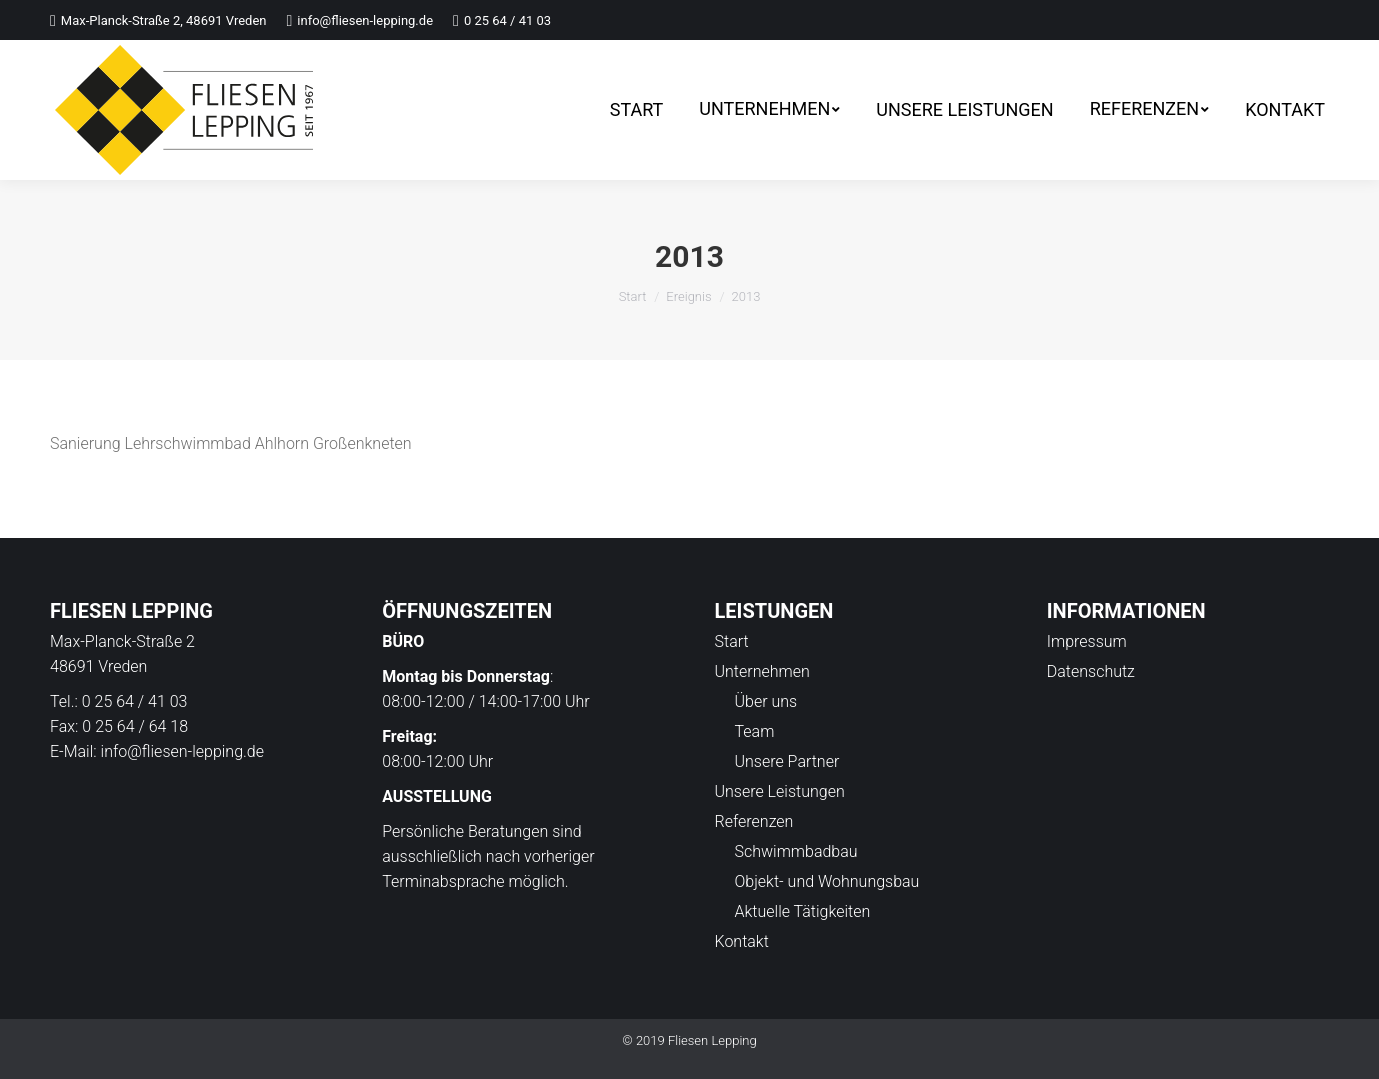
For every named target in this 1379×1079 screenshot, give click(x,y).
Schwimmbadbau (796, 851)
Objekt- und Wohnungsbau (827, 881)
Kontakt (742, 941)
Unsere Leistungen (780, 791)
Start (633, 296)
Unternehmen (762, 671)
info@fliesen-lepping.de (182, 751)
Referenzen (754, 821)
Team (755, 731)
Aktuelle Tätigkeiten (803, 911)
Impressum (1087, 641)
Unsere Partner (787, 761)
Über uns (766, 701)
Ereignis (688, 296)
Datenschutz (1091, 671)
